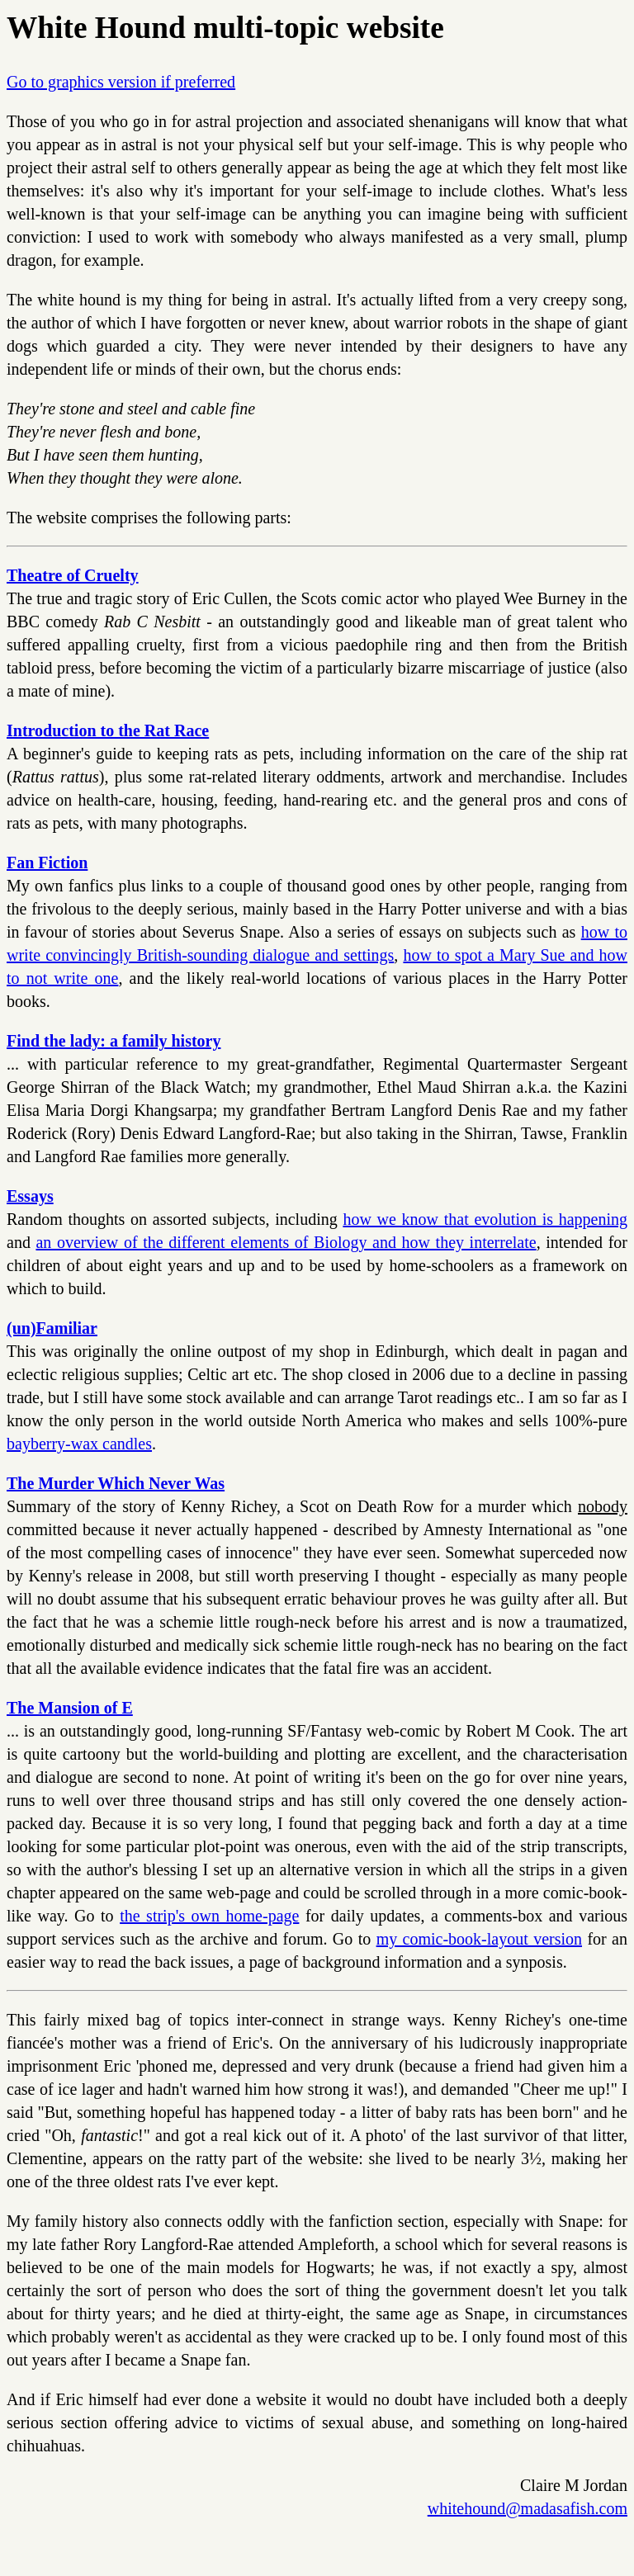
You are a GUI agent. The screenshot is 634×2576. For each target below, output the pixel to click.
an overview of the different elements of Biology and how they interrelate (285, 1242)
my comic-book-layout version (479, 1939)
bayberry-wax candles (79, 1444)
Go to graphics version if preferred (121, 82)
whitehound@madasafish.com (527, 2508)
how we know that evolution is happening (485, 1219)
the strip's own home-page (209, 1916)
